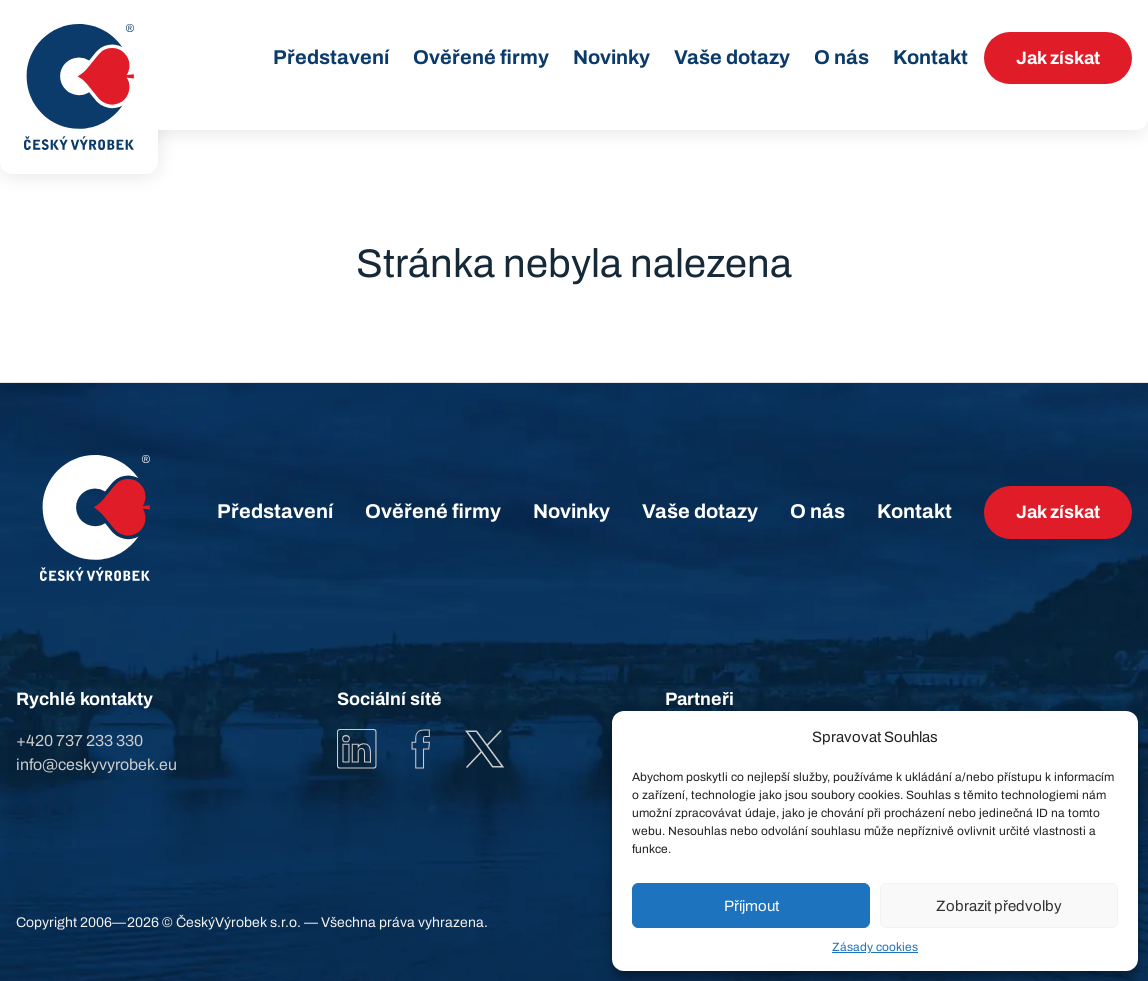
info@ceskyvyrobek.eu (96, 764)
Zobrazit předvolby (999, 906)
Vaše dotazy (732, 57)
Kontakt (930, 57)
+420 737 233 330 (79, 740)
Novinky (611, 57)
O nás (841, 57)
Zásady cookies (875, 947)
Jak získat (1058, 58)
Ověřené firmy (481, 57)
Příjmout (751, 906)
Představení (331, 57)
